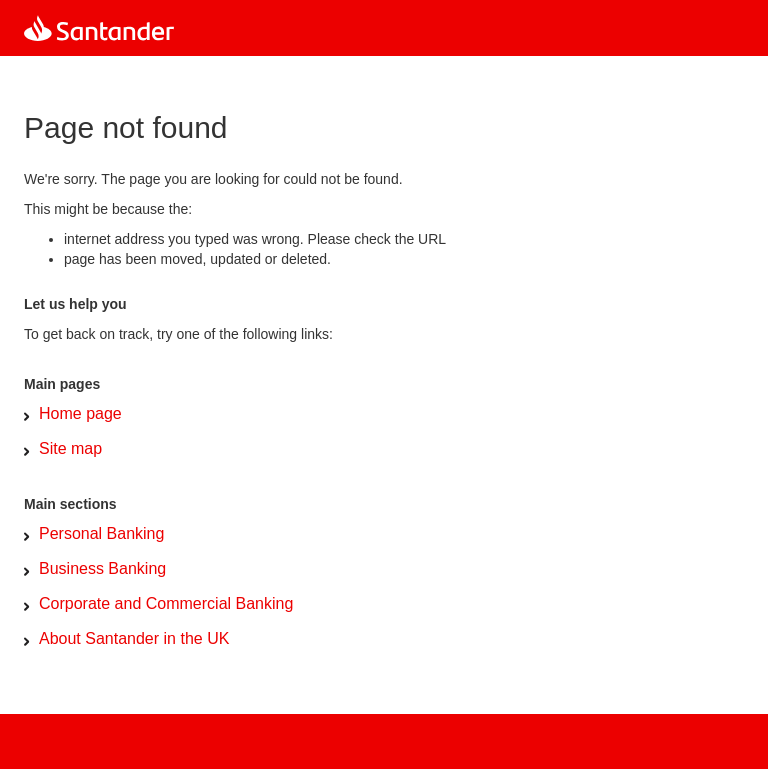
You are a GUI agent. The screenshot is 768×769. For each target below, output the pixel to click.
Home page (80, 413)
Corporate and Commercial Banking (166, 603)
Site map (70, 448)
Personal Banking (101, 533)
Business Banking (102, 568)
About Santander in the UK (134, 638)
